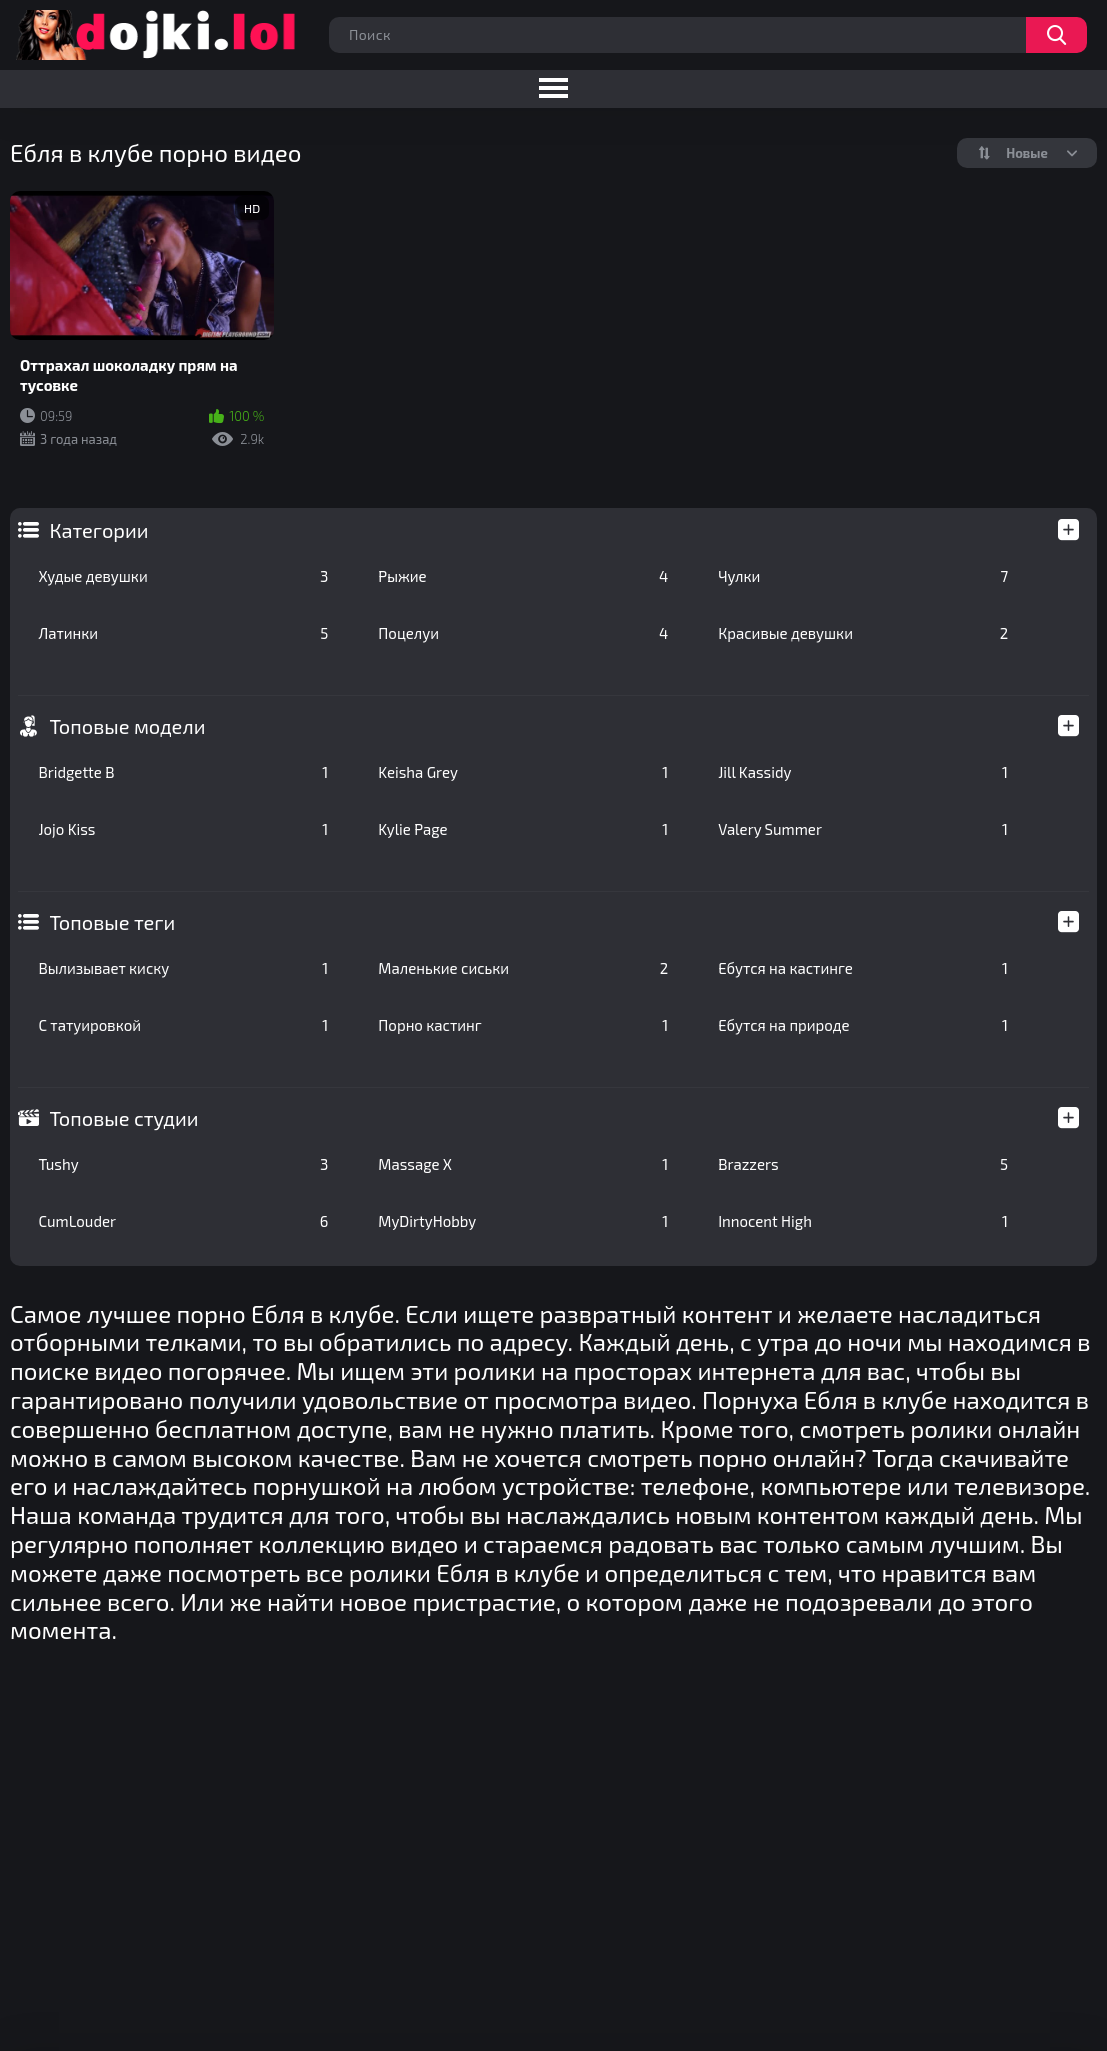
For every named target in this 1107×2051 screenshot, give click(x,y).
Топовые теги (112, 922)
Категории (98, 530)
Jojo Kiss (183, 829)
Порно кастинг (523, 1025)
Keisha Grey (523, 772)
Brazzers (863, 1164)
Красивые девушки (863, 633)
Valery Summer (863, 829)
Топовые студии (123, 1118)
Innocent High (863, 1221)
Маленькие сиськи (523, 968)
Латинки (183, 633)
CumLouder (183, 1221)
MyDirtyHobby (523, 1221)
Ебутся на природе (863, 1025)
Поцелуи (523, 633)
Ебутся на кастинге (863, 968)
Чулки (863, 576)
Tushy (183, 1164)
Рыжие (523, 576)
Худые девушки (183, 576)
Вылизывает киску (183, 968)
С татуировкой (183, 1025)
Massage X (523, 1164)
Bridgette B (183, 772)
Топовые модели (127, 726)
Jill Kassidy (863, 772)
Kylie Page (523, 829)
